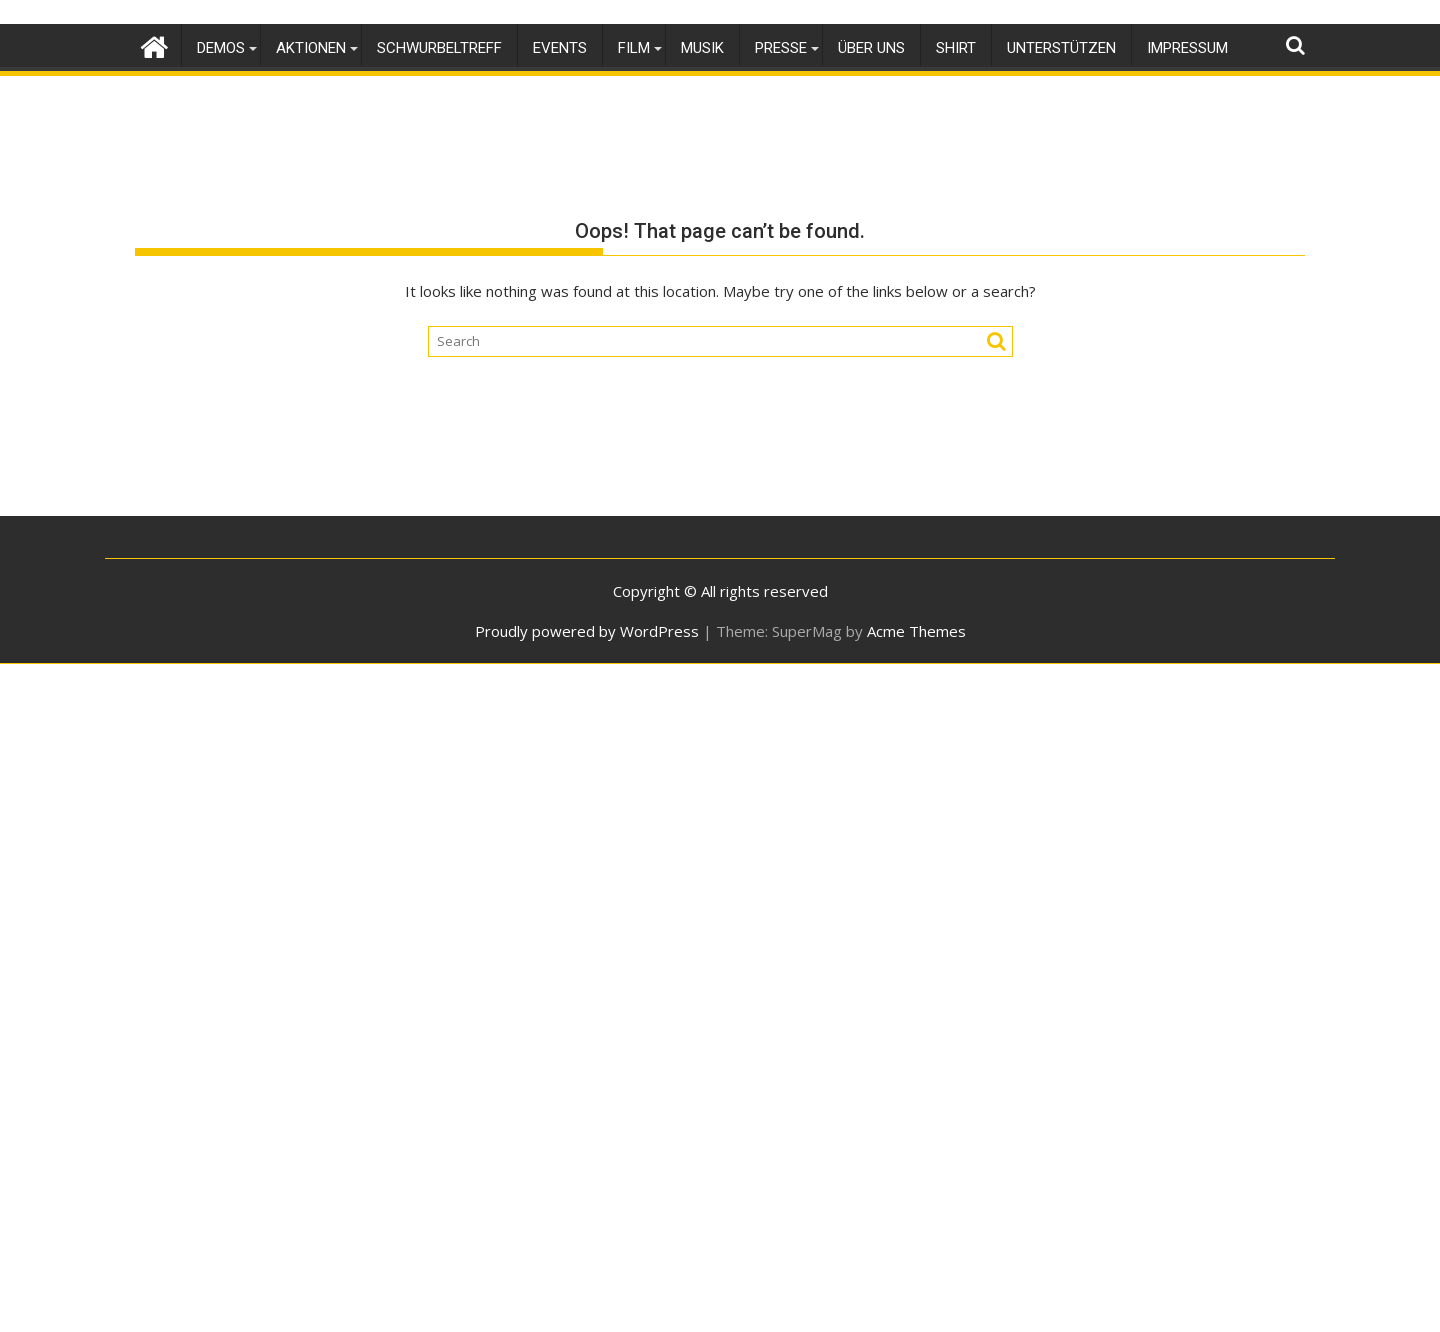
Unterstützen (1061, 48)
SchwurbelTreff (439, 48)
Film (634, 48)
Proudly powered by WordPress (587, 631)
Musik (702, 48)
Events (560, 48)
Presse (781, 48)
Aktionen (311, 48)
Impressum (1187, 48)
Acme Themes (916, 631)
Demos (221, 48)
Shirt (956, 48)
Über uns (871, 48)
